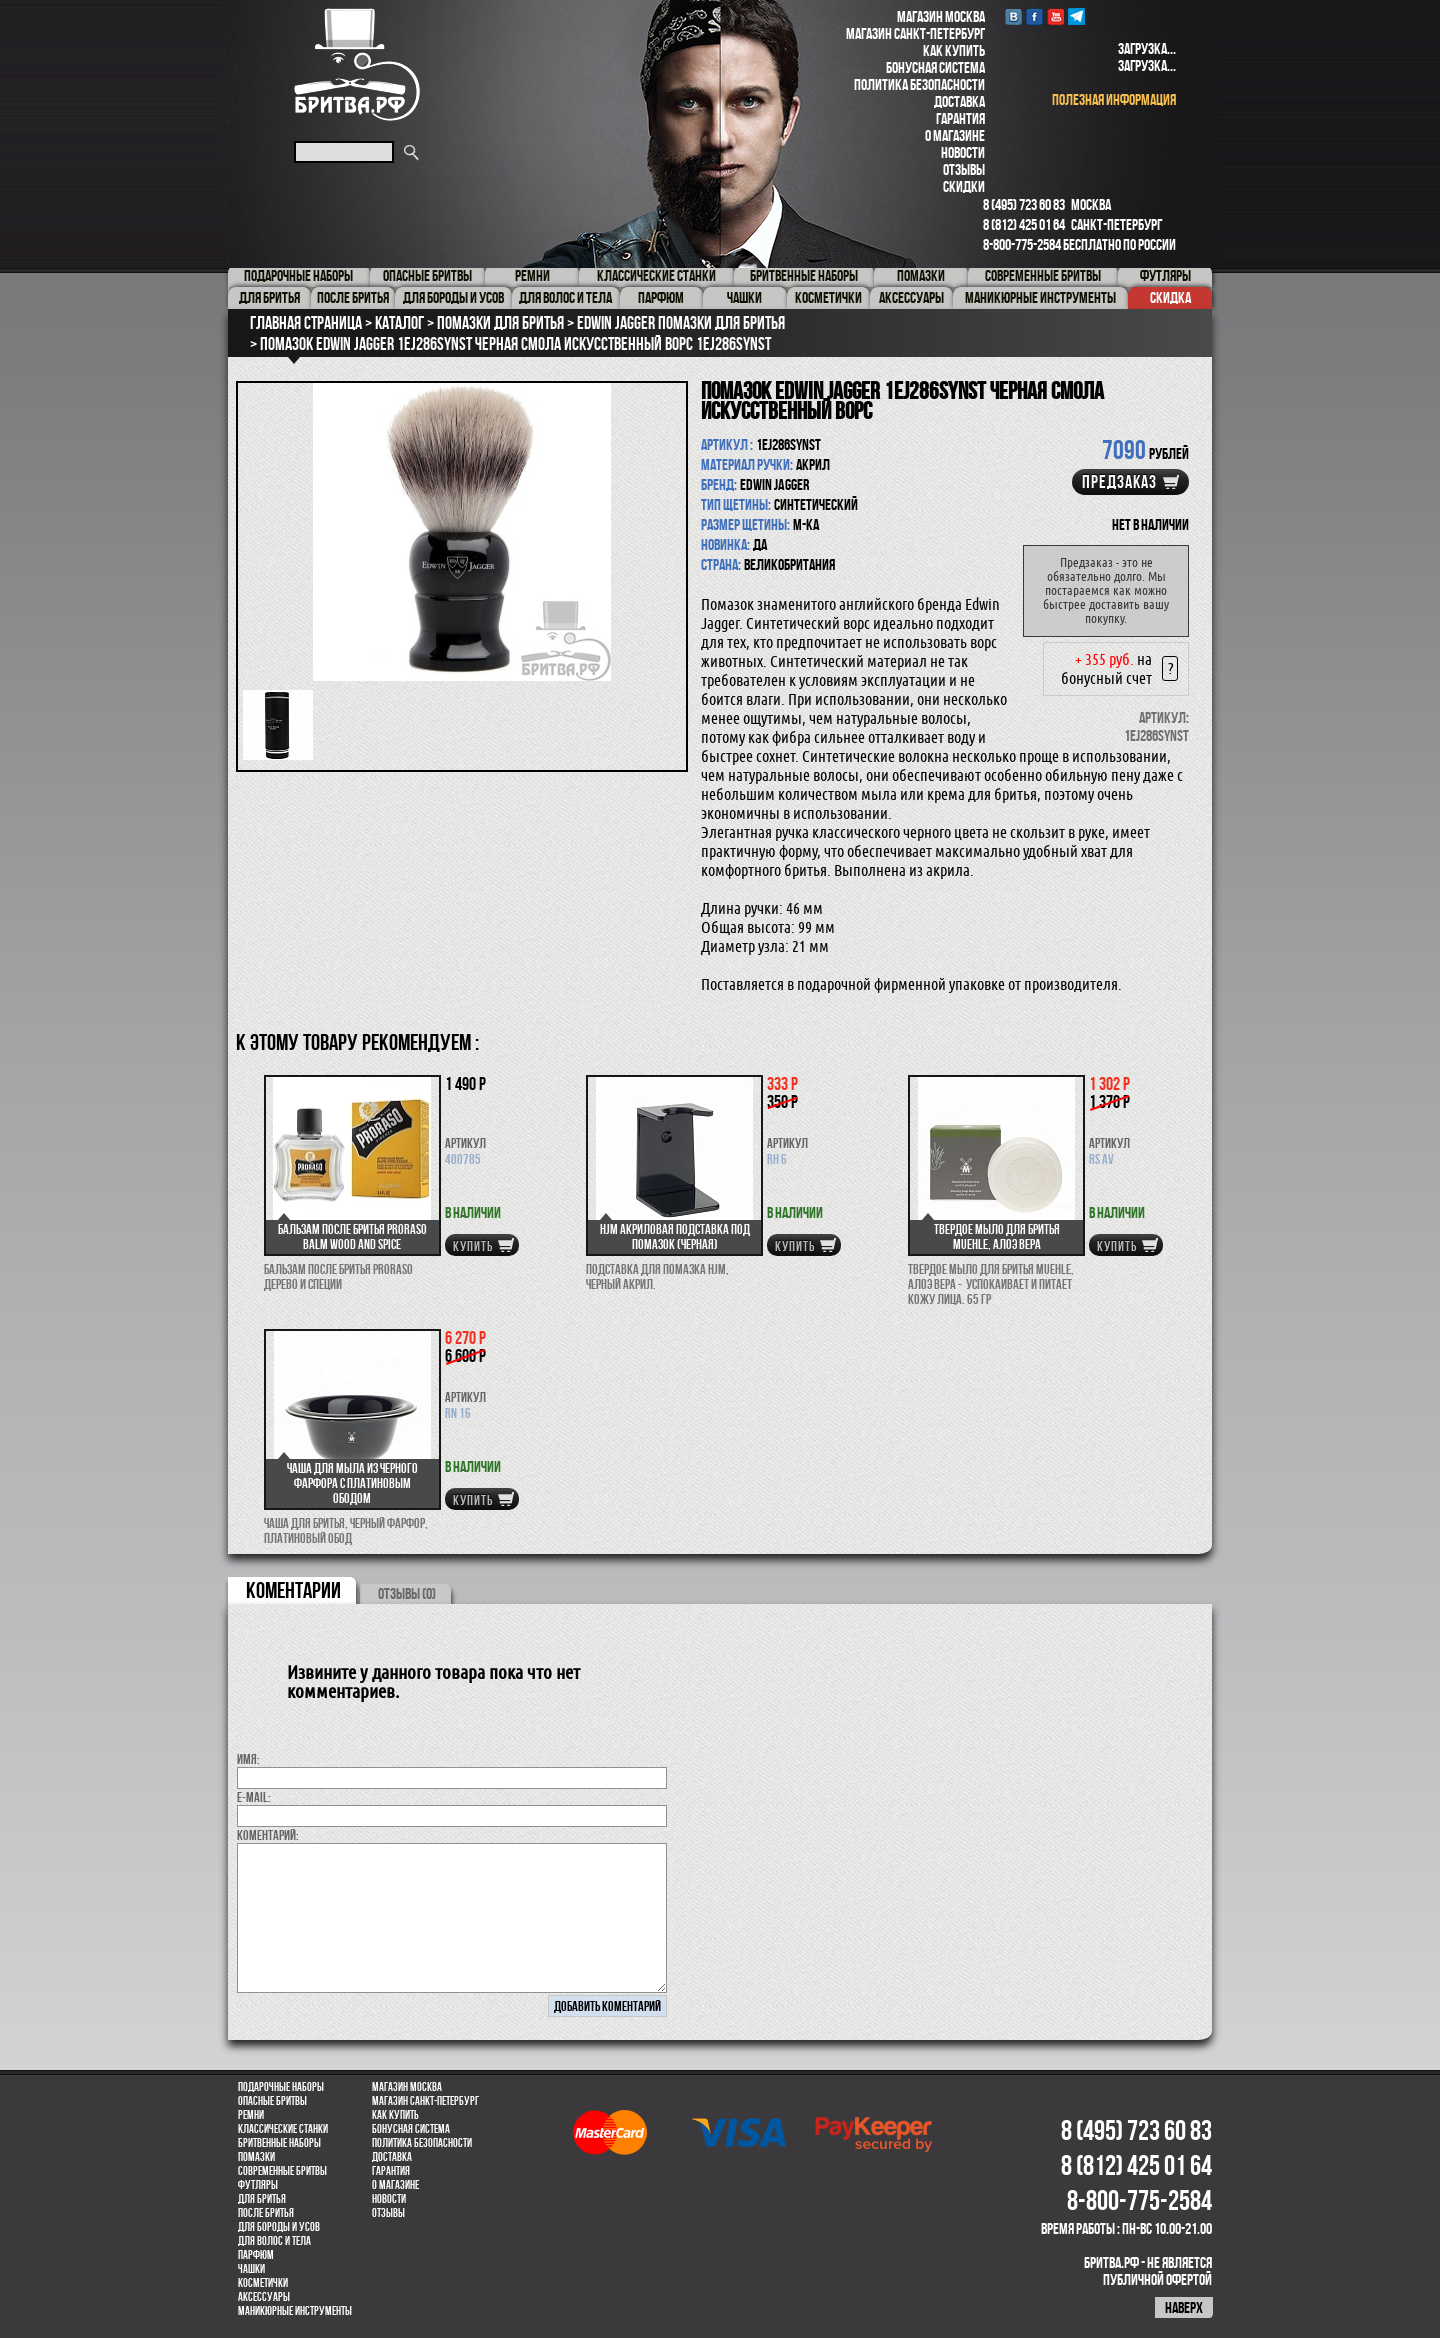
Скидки (964, 186)
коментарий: (268, 1835)
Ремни (251, 2115)
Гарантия (960, 118)
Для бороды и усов (279, 2227)
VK (1013, 16)
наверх (1184, 2307)
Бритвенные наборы (279, 2143)
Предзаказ (1119, 482)
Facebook (1034, 16)
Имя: (248, 1759)
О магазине (955, 135)
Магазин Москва (941, 16)
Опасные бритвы (272, 2101)
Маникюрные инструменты (295, 2311)
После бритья (266, 2213)
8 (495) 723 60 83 (1024, 204)
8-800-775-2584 (1022, 244)
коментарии (293, 1590)
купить (473, 1246)
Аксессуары (264, 2297)
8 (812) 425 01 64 (1024, 224)
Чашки (251, 2269)
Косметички (263, 2283)
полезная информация (1114, 99)
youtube (1055, 16)
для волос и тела (274, 2241)
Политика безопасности (919, 84)
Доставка (959, 101)
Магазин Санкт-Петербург (915, 33)
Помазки (256, 2157)
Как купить (954, 50)
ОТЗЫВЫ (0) (407, 1593)
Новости (963, 152)
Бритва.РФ (357, 64)
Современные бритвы (282, 2171)
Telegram (1076, 16)
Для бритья (262, 2199)
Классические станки (283, 2129)
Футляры (258, 2185)
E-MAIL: (254, 1797)
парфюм (256, 2255)
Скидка (1170, 297)
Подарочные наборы (281, 2087)
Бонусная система (935, 67)
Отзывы (964, 169)
